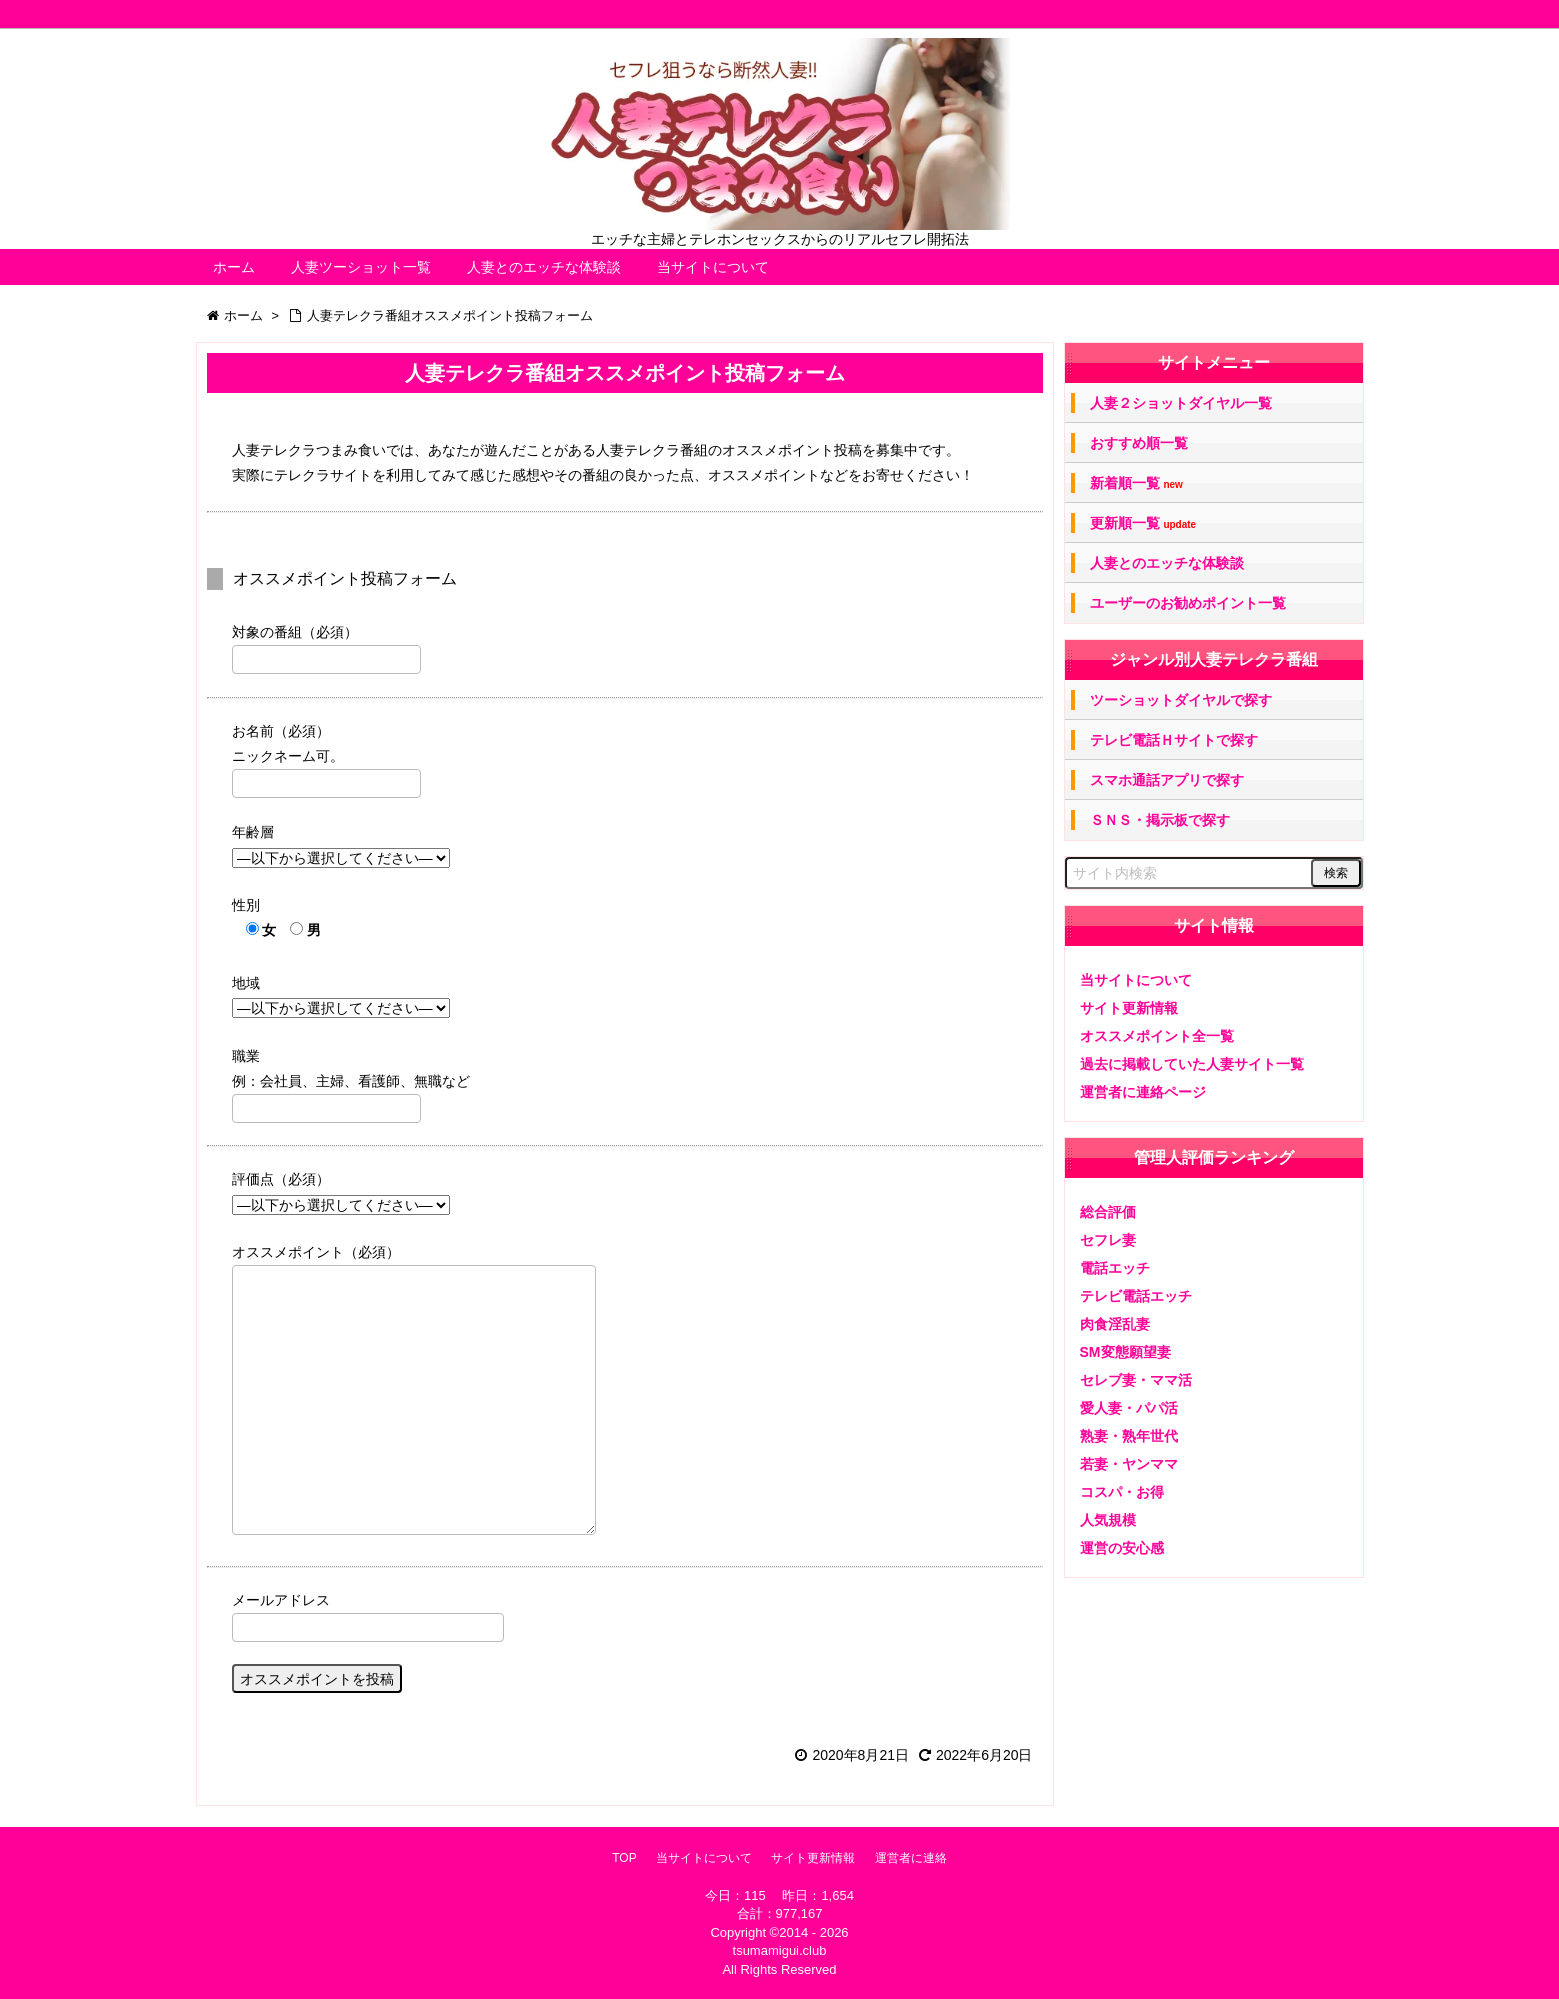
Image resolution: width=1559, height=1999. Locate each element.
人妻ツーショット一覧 (361, 267)
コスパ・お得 (1122, 1492)
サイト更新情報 (1129, 1008)
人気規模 (1108, 1520)
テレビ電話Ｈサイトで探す (1174, 740)
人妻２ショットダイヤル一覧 (1181, 403)
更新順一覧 (1143, 523)
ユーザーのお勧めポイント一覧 (1188, 603)
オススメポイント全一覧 (1157, 1036)
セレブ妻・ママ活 (1136, 1380)
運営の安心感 (1122, 1548)
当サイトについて (713, 267)
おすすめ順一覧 (1139, 443)
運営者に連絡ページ (1143, 1092)
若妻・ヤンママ (1129, 1464)
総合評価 (1108, 1212)
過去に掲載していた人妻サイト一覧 (1192, 1064)
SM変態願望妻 (1125, 1352)
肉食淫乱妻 (1115, 1324)
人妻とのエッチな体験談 (544, 267)
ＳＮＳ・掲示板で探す (1160, 820)
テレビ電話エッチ (1136, 1296)
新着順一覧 (1136, 483)
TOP (624, 1858)
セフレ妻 (1108, 1240)
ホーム (234, 267)
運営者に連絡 (911, 1858)
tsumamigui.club (780, 1950)
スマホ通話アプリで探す (1167, 780)
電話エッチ (1115, 1268)
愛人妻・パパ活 (1129, 1408)
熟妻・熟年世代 (1129, 1436)
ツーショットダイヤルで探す (1181, 700)
